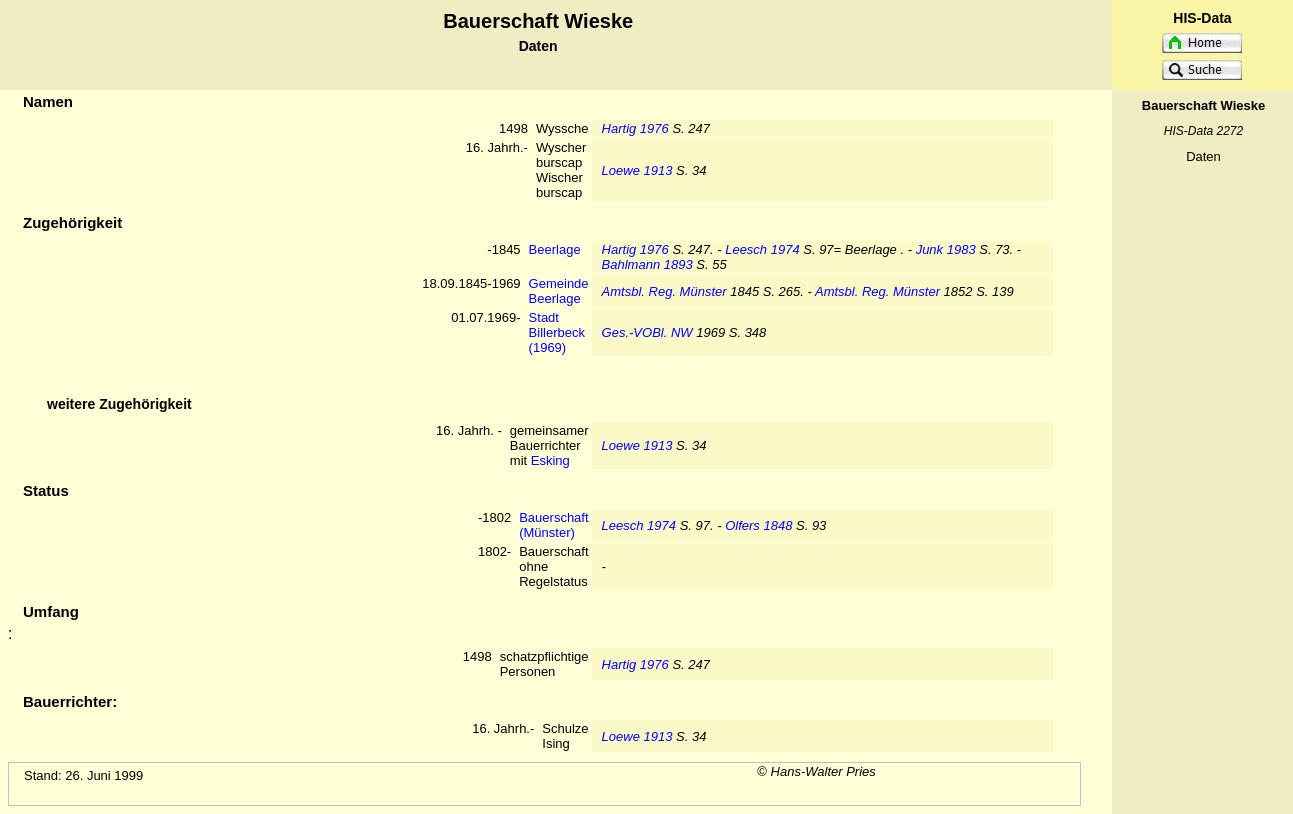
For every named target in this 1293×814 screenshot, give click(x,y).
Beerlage (555, 249)
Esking (550, 460)
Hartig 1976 (635, 128)
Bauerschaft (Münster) (553, 525)
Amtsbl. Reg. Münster (664, 291)
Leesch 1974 (762, 249)
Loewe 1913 (637, 170)
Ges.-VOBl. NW (647, 332)
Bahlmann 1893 (647, 264)
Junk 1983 (946, 249)
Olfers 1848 (758, 525)
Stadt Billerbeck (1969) (557, 332)
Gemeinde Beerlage (559, 291)
